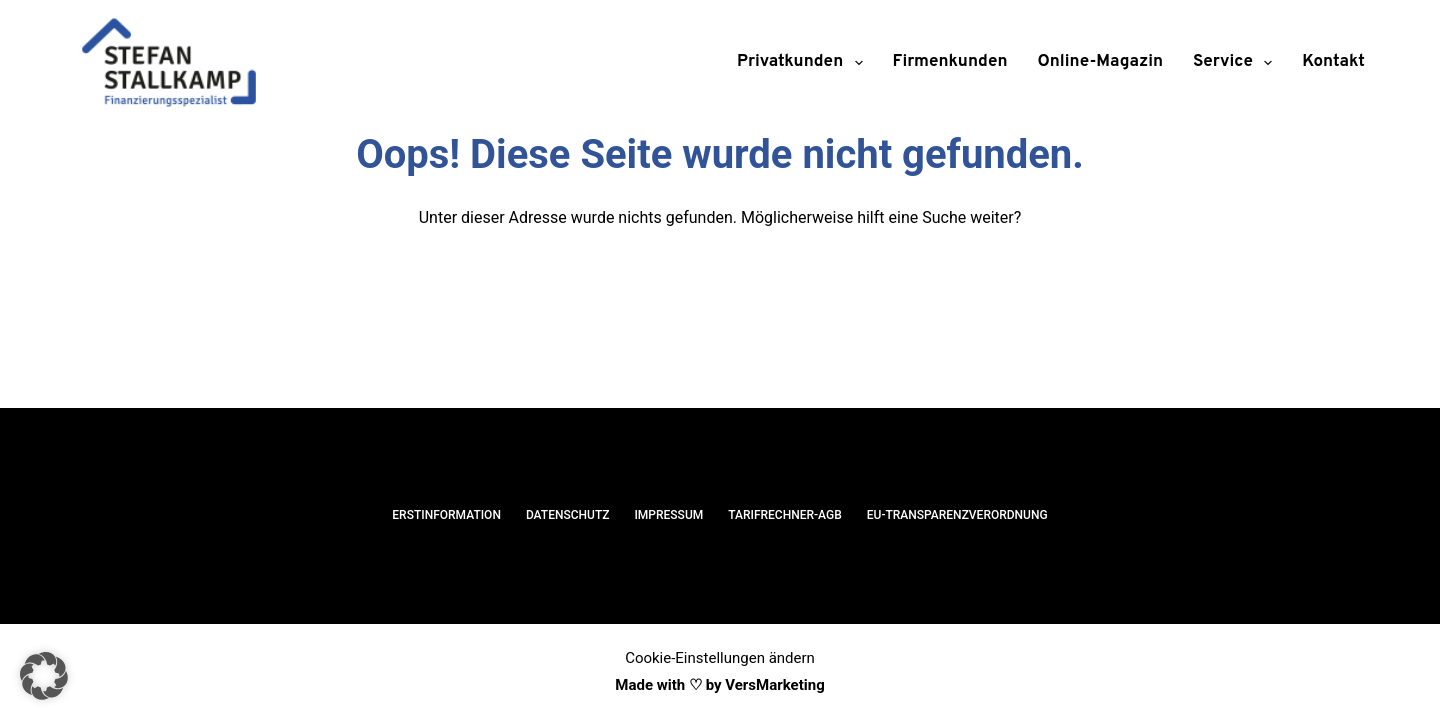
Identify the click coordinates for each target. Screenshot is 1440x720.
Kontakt (1333, 62)
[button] (44, 676)
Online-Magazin (1101, 62)
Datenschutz (568, 515)
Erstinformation (446, 515)
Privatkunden (804, 63)
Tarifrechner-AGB (785, 515)
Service (1236, 63)
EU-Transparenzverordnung (957, 515)
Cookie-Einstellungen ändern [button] (720, 658)
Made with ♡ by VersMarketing (719, 685)
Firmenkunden (950, 62)
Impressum (668, 515)
